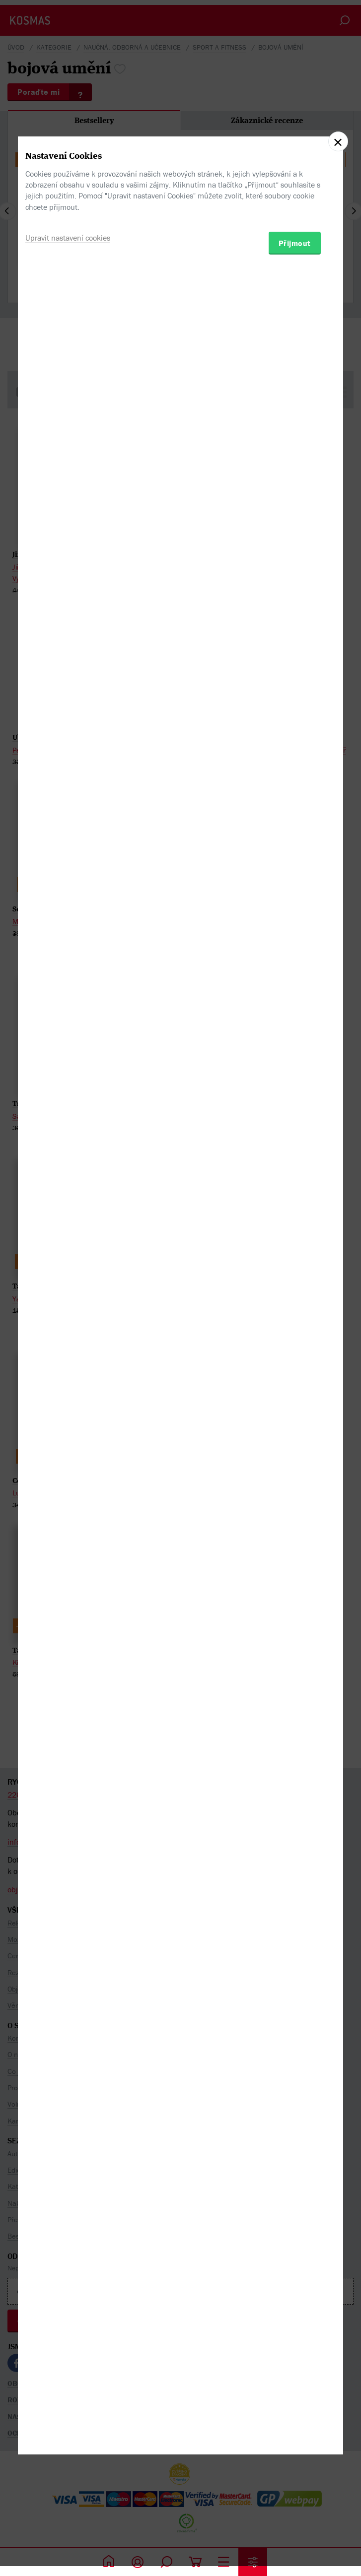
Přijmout (295, 1340)
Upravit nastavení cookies (67, 1334)
